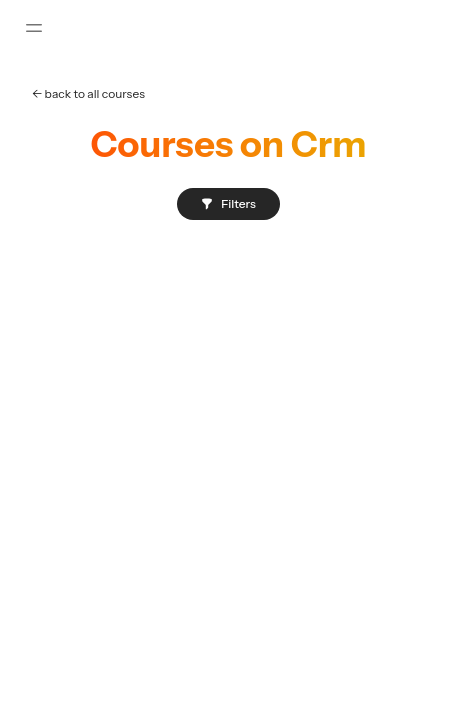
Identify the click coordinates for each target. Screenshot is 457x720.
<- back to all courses (88, 93)
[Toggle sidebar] (34, 28)
